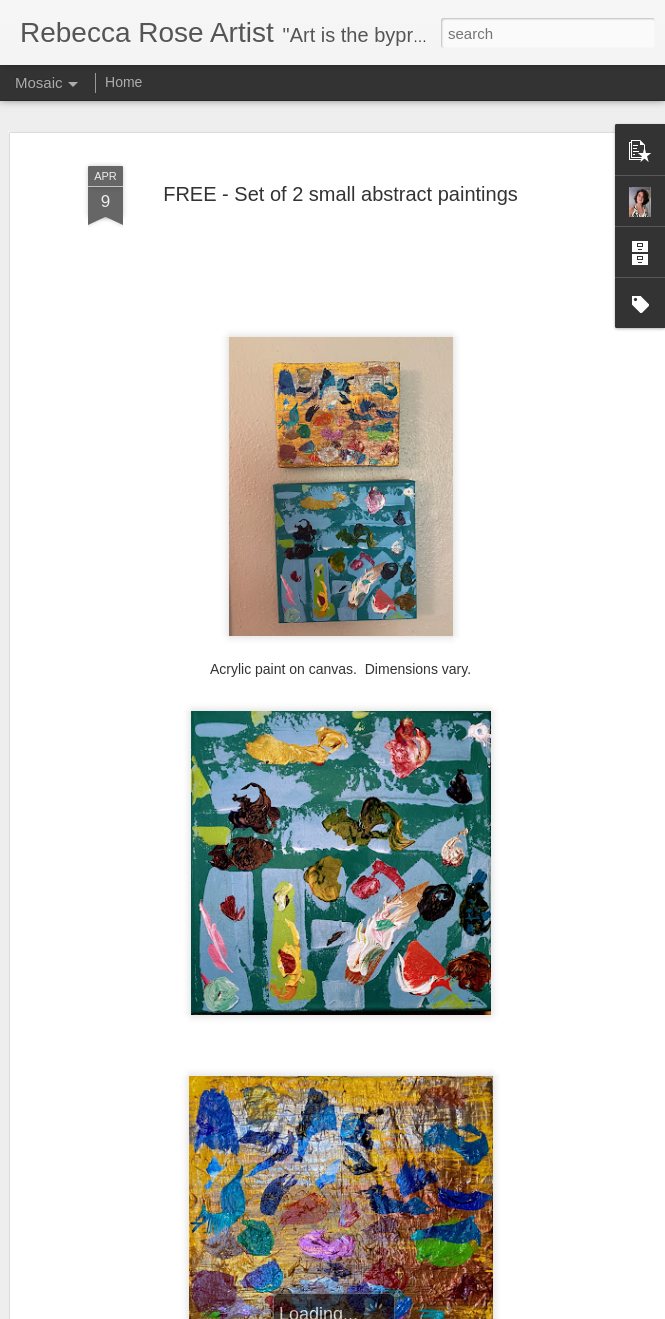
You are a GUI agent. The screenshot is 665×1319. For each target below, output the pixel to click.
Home (123, 82)
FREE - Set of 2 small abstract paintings (340, 190)
